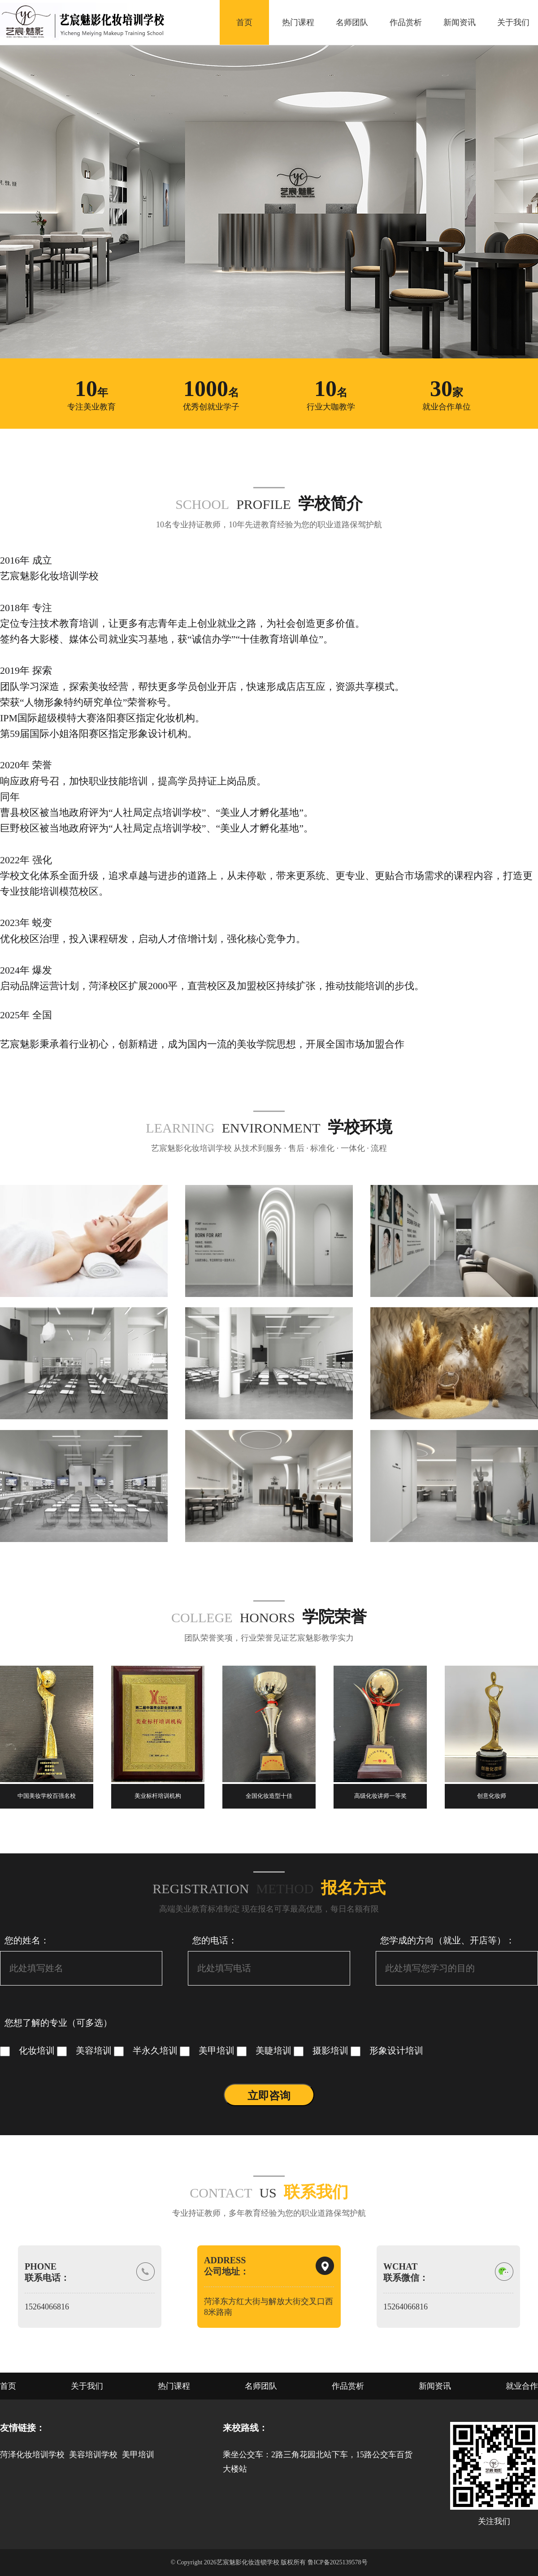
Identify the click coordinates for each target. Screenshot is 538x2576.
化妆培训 (28, 2050)
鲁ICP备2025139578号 (338, 2562)
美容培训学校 (93, 2454)
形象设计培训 (387, 2050)
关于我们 (513, 22)
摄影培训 (322, 2050)
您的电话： (214, 1940)
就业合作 (522, 2386)
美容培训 (85, 2050)
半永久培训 (147, 2050)
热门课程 (298, 22)
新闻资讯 (459, 22)
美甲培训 (208, 2050)
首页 (244, 22)
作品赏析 (406, 22)
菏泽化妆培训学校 (32, 2454)
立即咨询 (269, 2095)
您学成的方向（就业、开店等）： (447, 1940)
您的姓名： (26, 1940)
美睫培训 (265, 2050)
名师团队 (352, 22)
